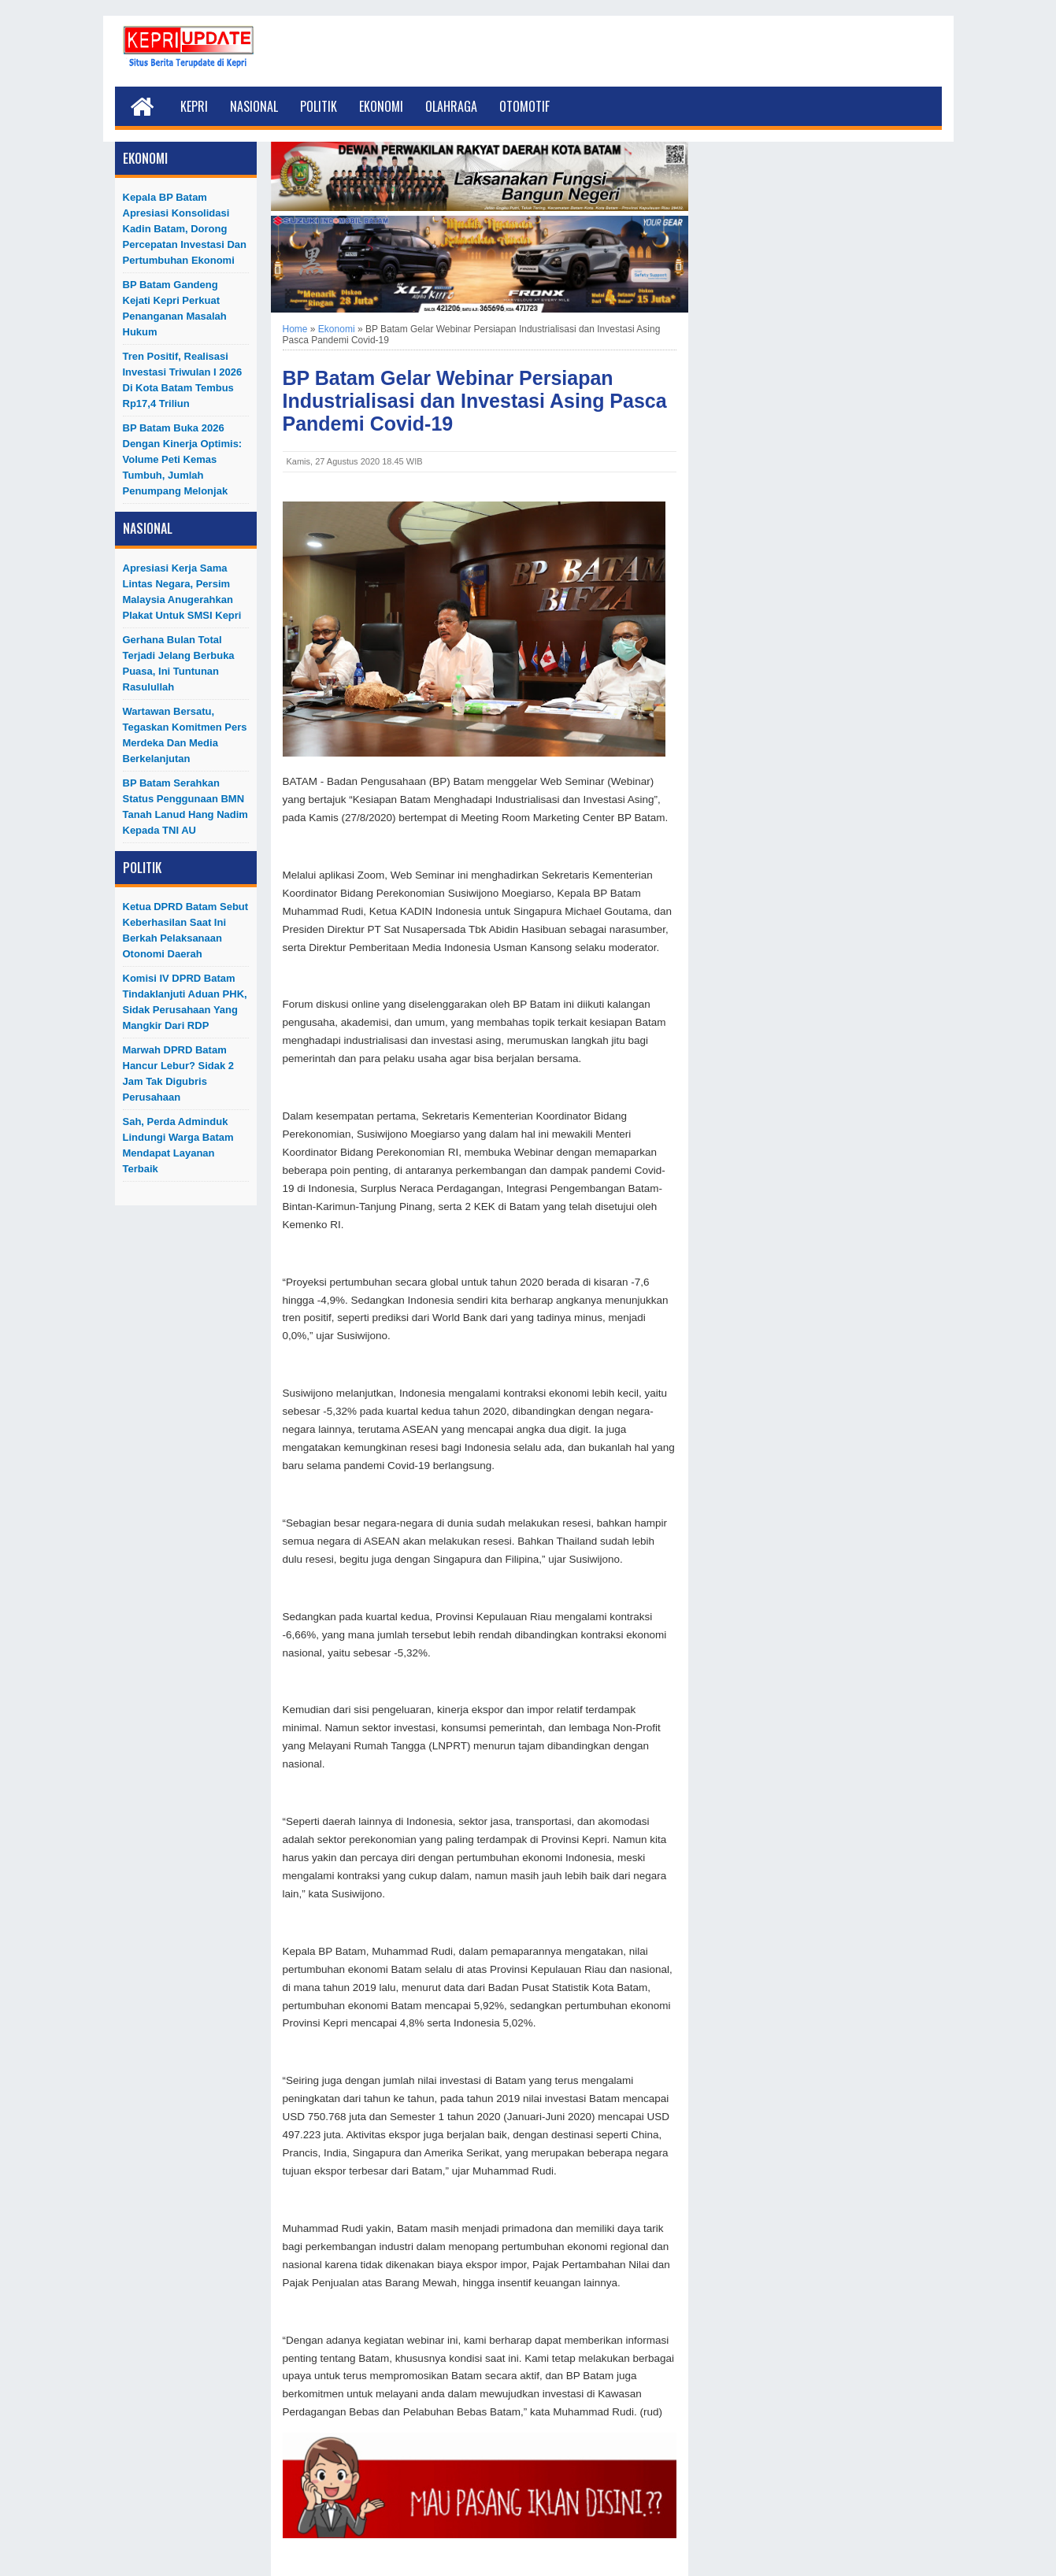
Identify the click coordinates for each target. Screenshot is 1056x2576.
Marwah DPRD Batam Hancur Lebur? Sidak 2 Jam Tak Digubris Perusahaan (179, 1073)
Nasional (254, 106)
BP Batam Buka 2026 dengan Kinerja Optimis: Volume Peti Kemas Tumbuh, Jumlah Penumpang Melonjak (183, 459)
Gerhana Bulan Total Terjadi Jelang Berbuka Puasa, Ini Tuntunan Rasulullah (179, 663)
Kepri (194, 106)
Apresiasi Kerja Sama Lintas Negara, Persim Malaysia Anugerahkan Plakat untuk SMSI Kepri (182, 591)
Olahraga (451, 106)
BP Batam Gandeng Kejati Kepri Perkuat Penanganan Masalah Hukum (175, 308)
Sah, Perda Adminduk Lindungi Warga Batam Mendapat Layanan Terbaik (178, 1145)
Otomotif (524, 106)
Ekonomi (381, 106)
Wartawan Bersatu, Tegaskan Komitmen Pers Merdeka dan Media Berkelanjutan (185, 734)
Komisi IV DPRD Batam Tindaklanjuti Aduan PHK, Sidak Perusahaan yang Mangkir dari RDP (185, 1001)
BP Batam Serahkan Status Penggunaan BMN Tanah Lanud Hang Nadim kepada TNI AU (185, 806)
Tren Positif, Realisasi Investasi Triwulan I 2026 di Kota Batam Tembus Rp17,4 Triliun (183, 379)
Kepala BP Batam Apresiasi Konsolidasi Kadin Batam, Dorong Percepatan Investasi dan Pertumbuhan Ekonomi (185, 228)
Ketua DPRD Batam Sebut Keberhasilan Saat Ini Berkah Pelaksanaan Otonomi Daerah (186, 930)
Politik (318, 106)
